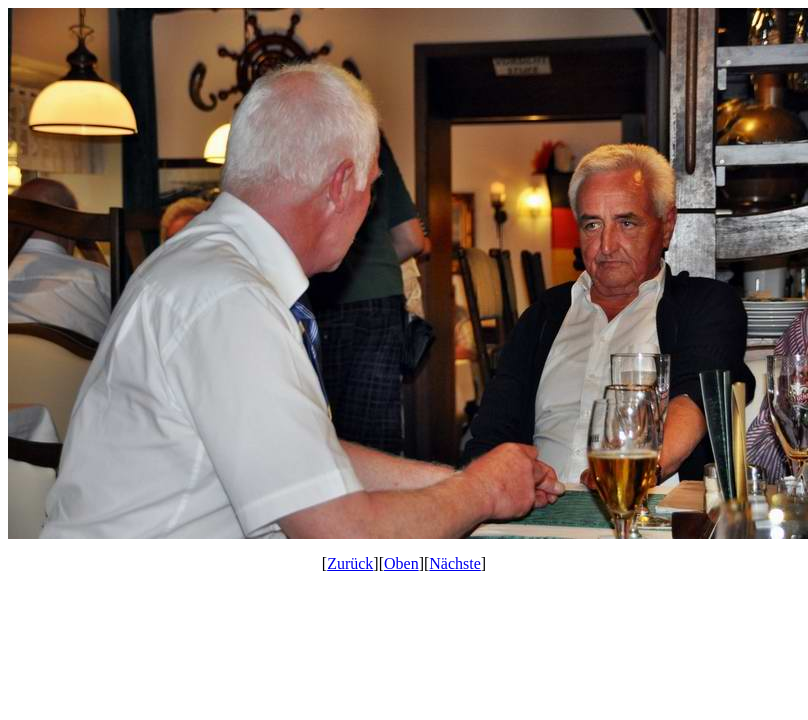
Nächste (455, 563)
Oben (401, 563)
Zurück (350, 563)
